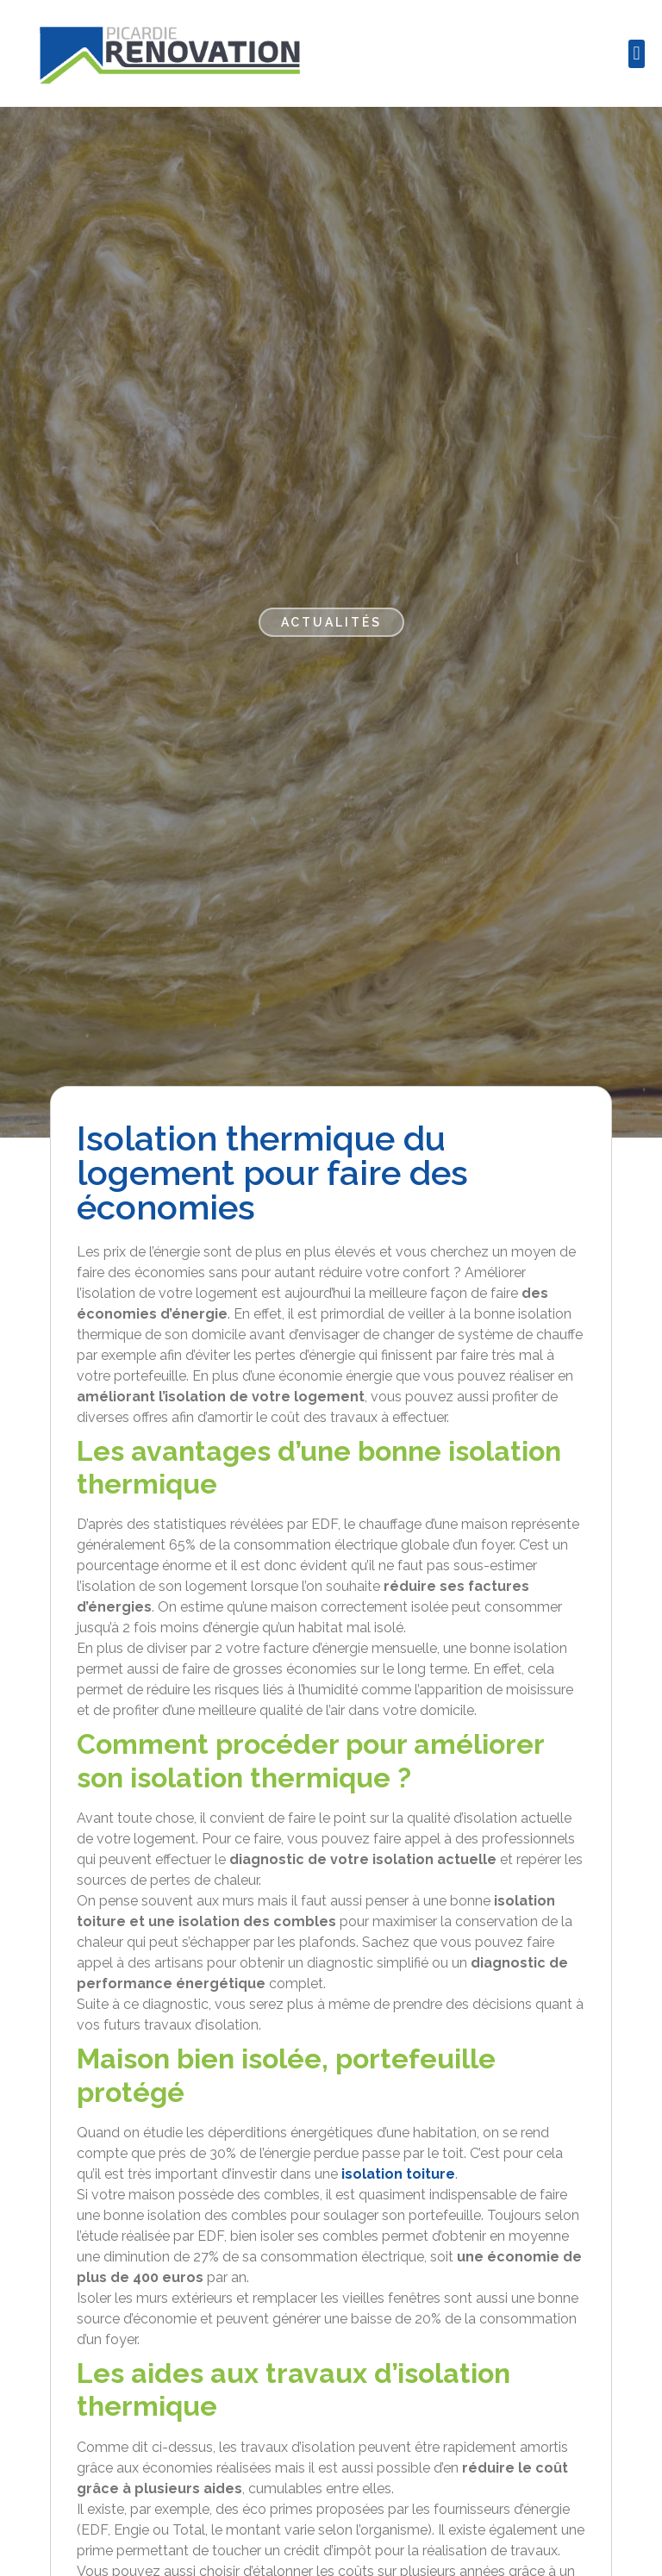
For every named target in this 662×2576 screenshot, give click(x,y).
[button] (636, 54)
